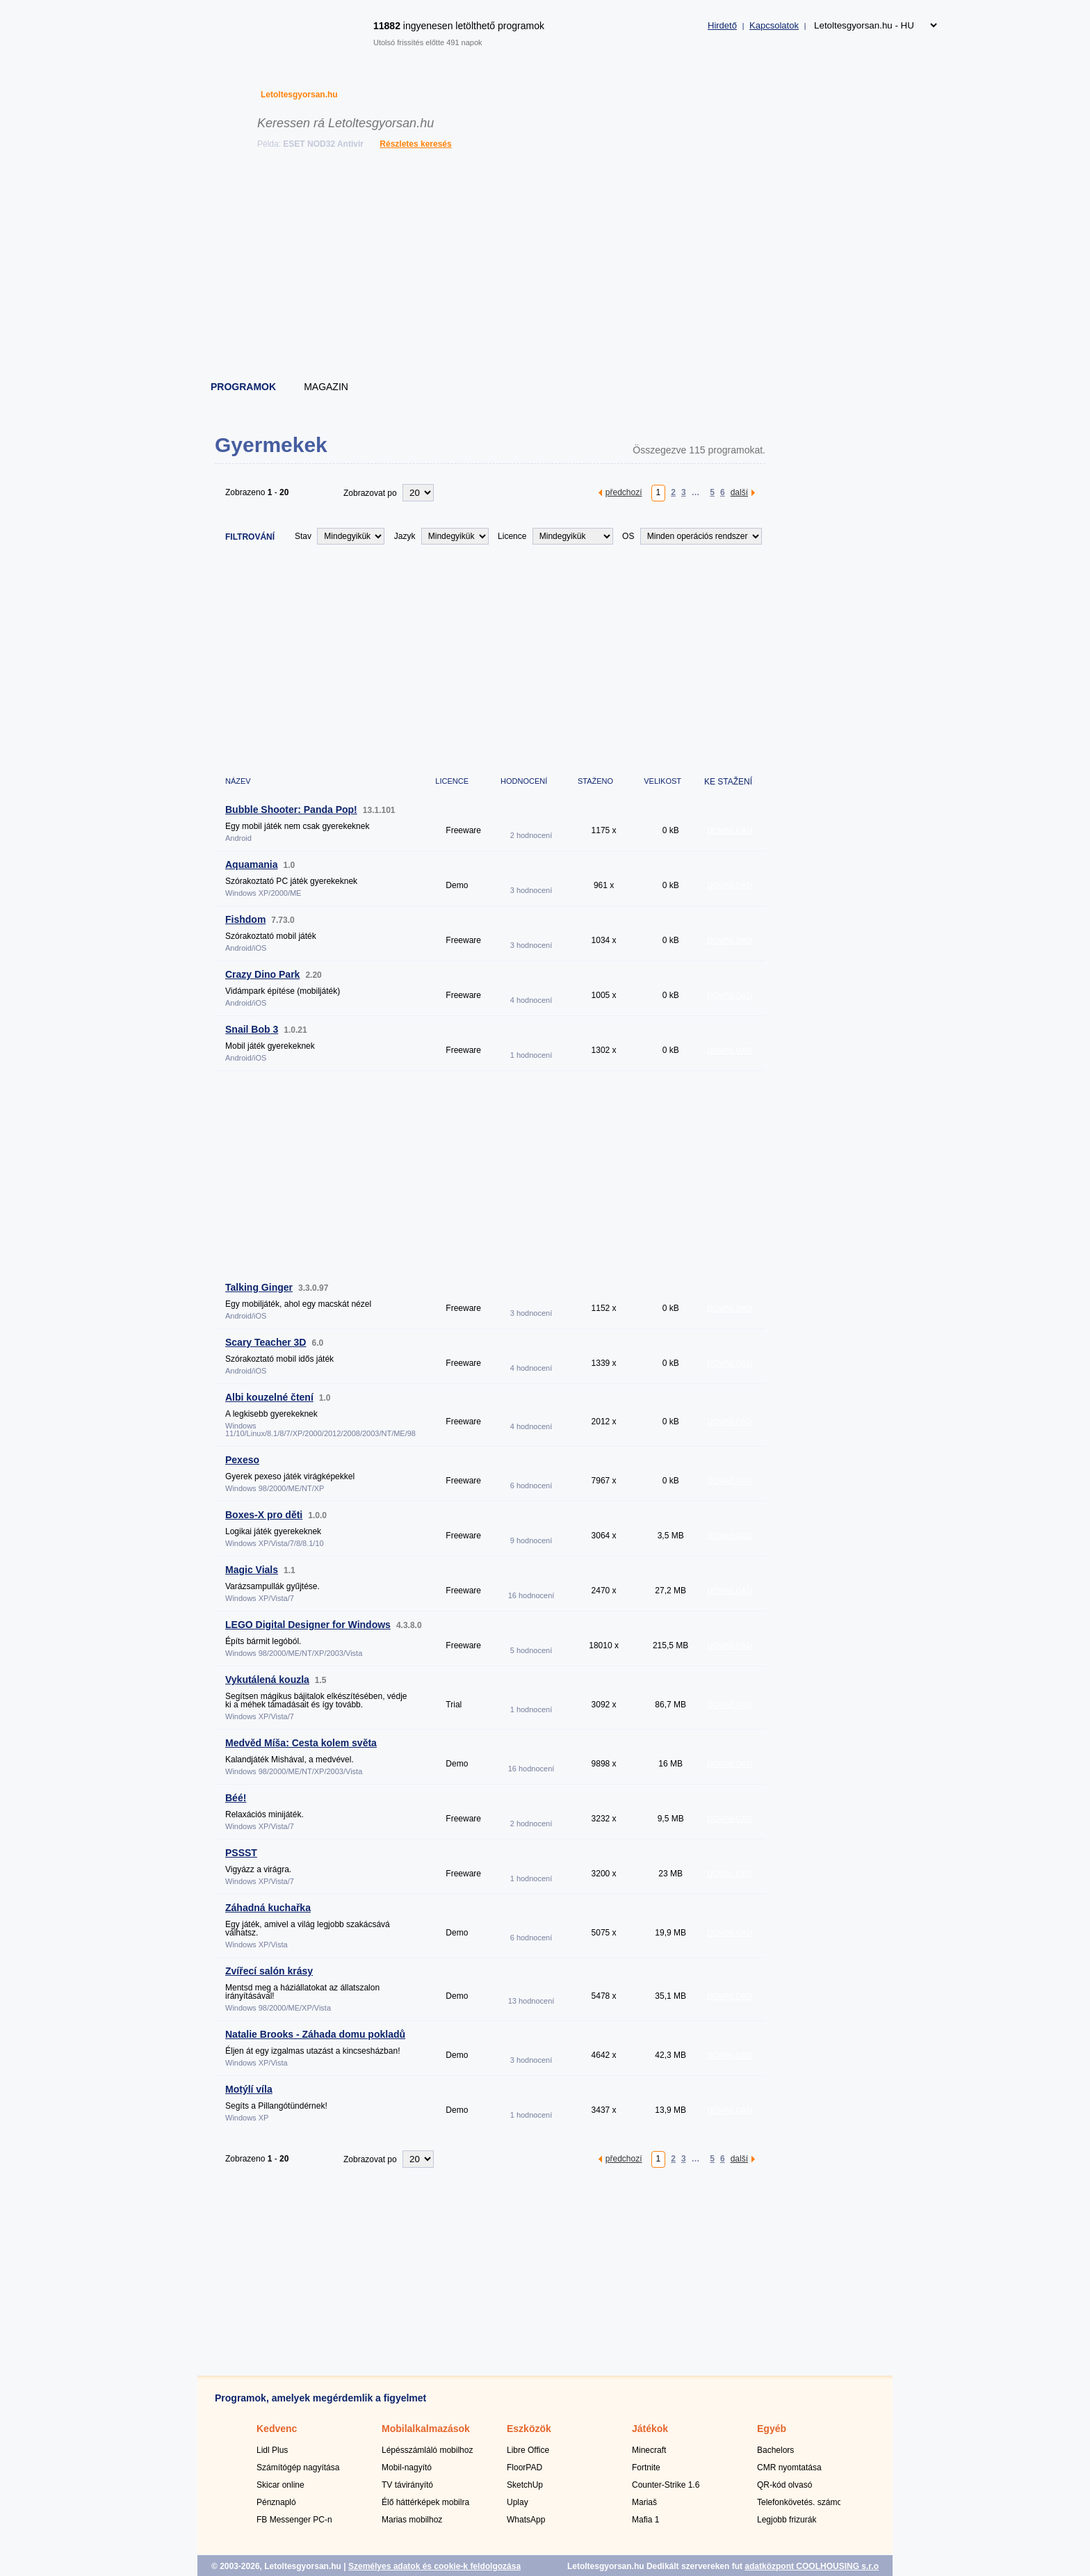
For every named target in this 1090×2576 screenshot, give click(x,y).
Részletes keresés (415, 144)
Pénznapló (276, 2502)
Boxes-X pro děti (263, 1514)
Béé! (235, 1797)
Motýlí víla (248, 2089)
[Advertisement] (545, 267)
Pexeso (242, 1459)
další (739, 492)
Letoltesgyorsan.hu (299, 94)
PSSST (241, 1852)
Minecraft (649, 2450)
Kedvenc (277, 2428)
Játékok (650, 2428)
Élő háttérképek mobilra (425, 2502)
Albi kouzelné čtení (269, 1397)
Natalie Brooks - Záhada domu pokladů (315, 2034)
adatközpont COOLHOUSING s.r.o (812, 2566)
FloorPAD (524, 2467)
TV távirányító (407, 2485)
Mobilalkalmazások (426, 2428)
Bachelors (775, 2450)
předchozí (623, 492)
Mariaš (644, 2502)
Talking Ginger (259, 1287)
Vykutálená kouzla (267, 1679)
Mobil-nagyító (407, 2467)
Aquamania (251, 864)
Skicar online (280, 2485)
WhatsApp (526, 2520)
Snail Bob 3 (251, 1029)
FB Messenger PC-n (294, 2520)
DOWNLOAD (729, 830)
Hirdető (722, 25)
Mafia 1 (645, 2520)
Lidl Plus (272, 2450)
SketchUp (525, 2485)
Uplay (517, 2502)
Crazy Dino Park (262, 974)
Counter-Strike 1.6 (665, 2485)
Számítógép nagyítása (298, 2467)
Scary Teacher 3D (265, 1342)
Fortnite (646, 2467)
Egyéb (771, 2428)
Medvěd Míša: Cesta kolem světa (301, 1742)
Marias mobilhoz (412, 2520)
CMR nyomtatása (789, 2467)
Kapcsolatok (774, 25)
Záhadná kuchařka (268, 1907)
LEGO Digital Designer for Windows (308, 1624)
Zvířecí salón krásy (269, 1971)
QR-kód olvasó (784, 2485)
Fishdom (245, 919)
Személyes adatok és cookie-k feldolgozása (434, 2566)
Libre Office (528, 2450)
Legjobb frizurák (786, 2520)
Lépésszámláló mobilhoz (427, 2450)
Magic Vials (251, 1569)
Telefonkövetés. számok (801, 2502)
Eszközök (529, 2428)
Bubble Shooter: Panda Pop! (291, 809)
